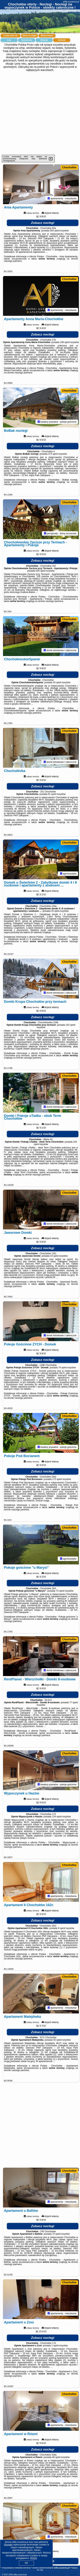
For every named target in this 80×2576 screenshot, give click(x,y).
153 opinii (70, 1025)
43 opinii (57, 682)
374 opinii (53, 454)
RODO (33, 2558)
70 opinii (56, 2234)
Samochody (26, 40)
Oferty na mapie (29, 36)
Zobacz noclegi (42, 223)
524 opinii (40, 571)
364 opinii (55, 230)
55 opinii (57, 2040)
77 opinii (73, 1702)
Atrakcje (44, 40)
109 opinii (65, 342)
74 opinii (62, 1367)
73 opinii (60, 1591)
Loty (9, 40)
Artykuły (61, 40)
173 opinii (57, 1479)
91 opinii (52, 794)
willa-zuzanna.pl (71, 1)
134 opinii (57, 1816)
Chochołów (69, 167)
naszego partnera (13, 261)
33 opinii (55, 911)
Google (8, 2544)
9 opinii (61, 1928)
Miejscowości (47, 36)
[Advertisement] (40, 113)
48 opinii (56, 2457)
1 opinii (55, 2345)
